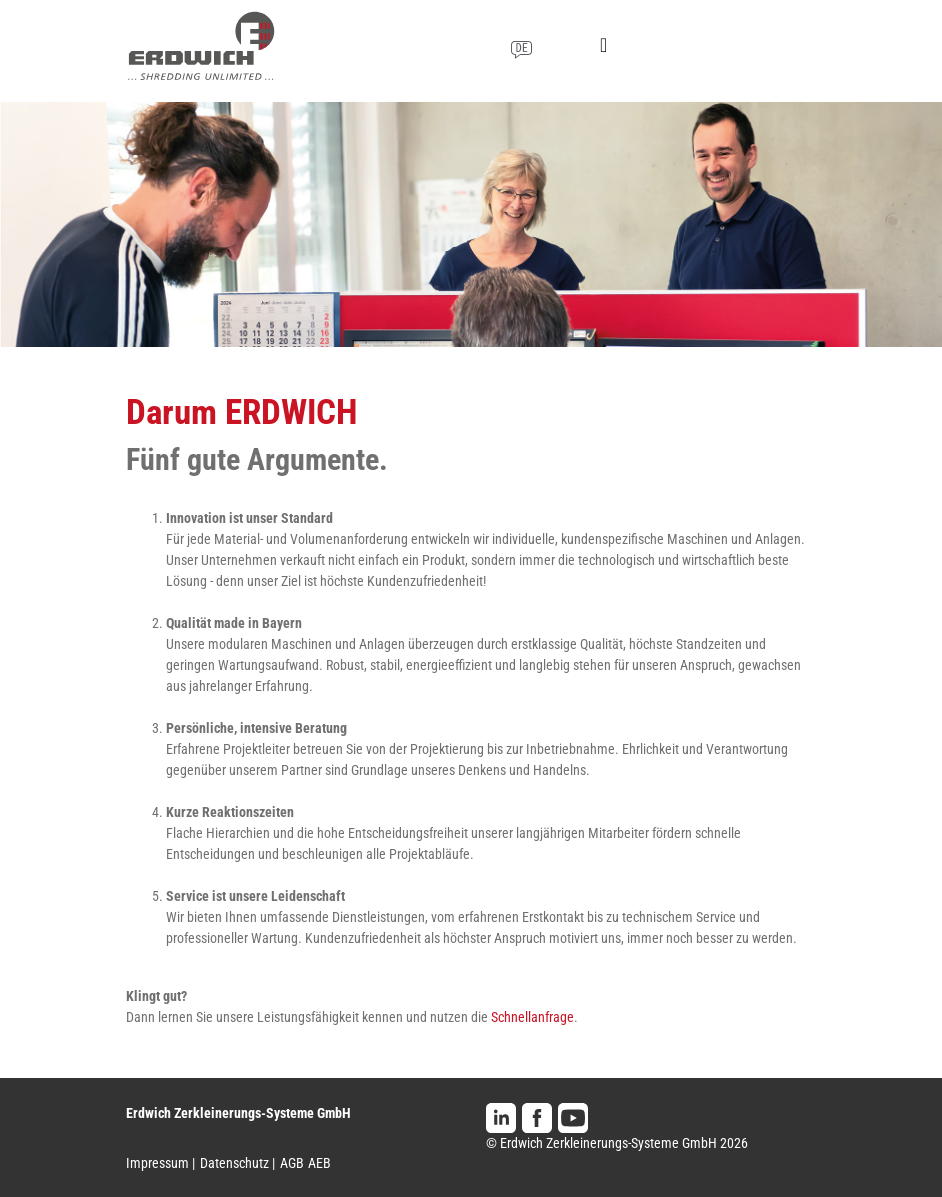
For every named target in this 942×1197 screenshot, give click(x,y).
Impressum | (160, 1163)
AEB (319, 1163)
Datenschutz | (237, 1163)
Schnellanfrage (532, 1017)
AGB (292, 1163)
